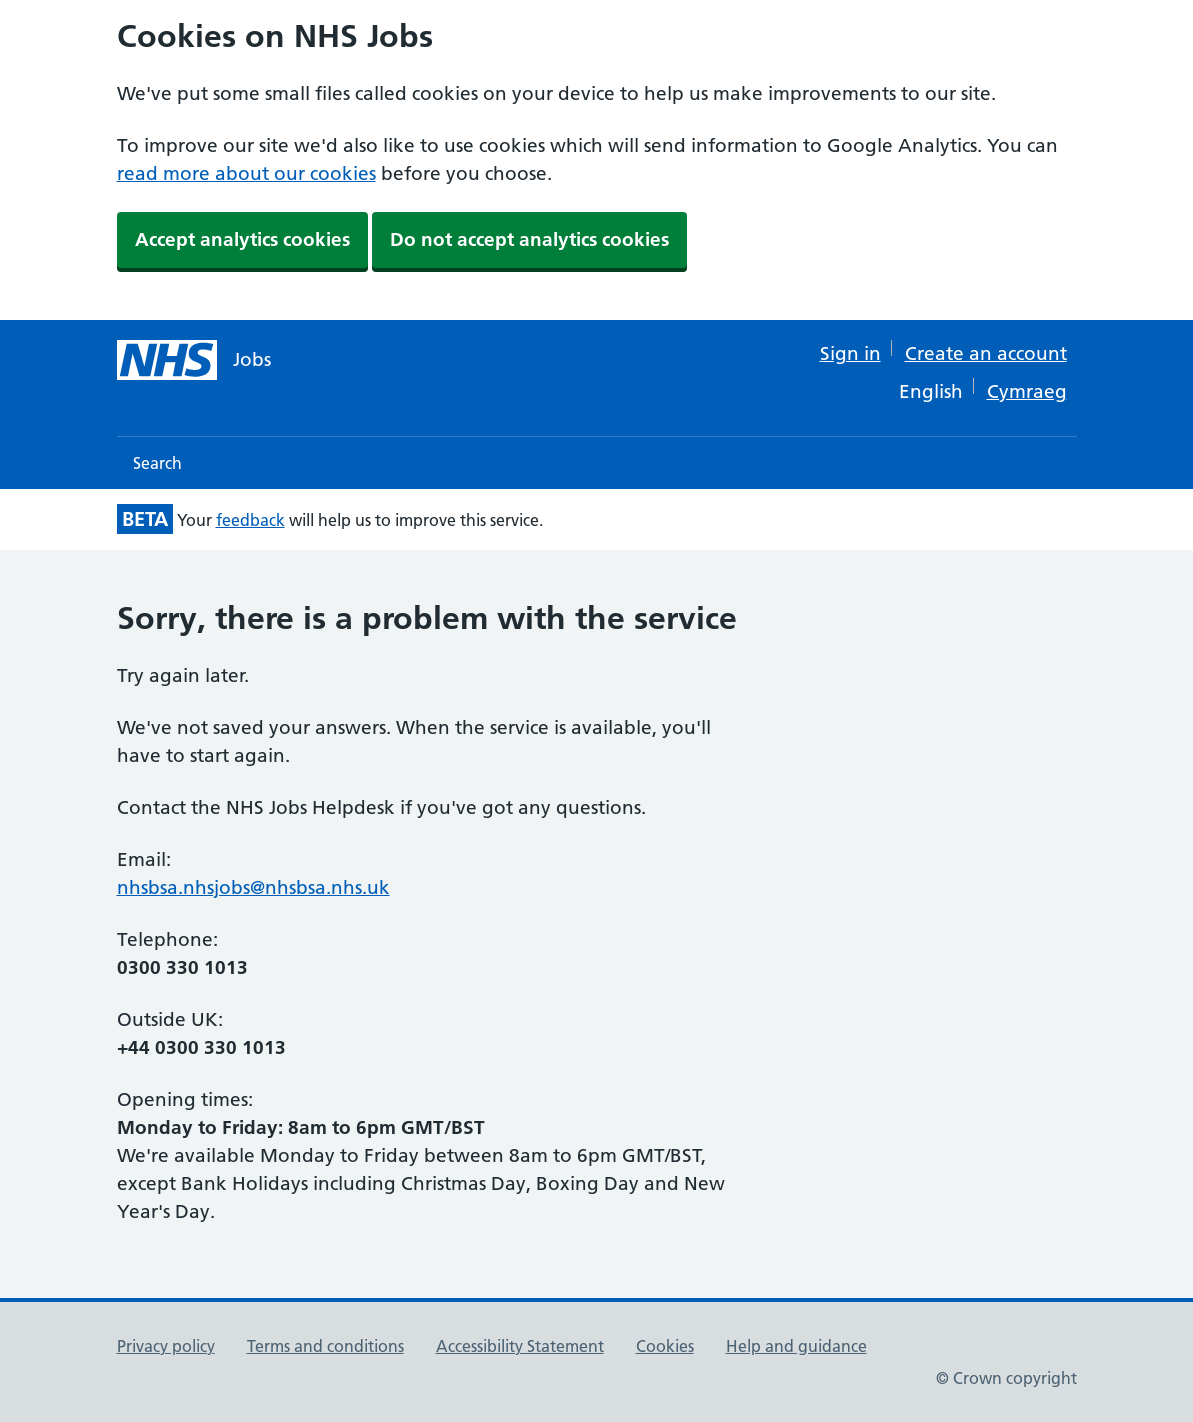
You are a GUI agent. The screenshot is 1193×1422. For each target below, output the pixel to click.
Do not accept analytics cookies (529, 239)
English (931, 391)
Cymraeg (1027, 391)
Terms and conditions (325, 1346)
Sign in (850, 353)
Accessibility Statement (520, 1346)
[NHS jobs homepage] (194, 360)
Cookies (665, 1346)
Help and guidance (796, 1346)
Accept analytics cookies (242, 239)
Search (157, 463)
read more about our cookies (246, 173)
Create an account (986, 353)
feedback (250, 520)
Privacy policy (166, 1346)
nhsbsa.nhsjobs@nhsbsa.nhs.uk (253, 887)
